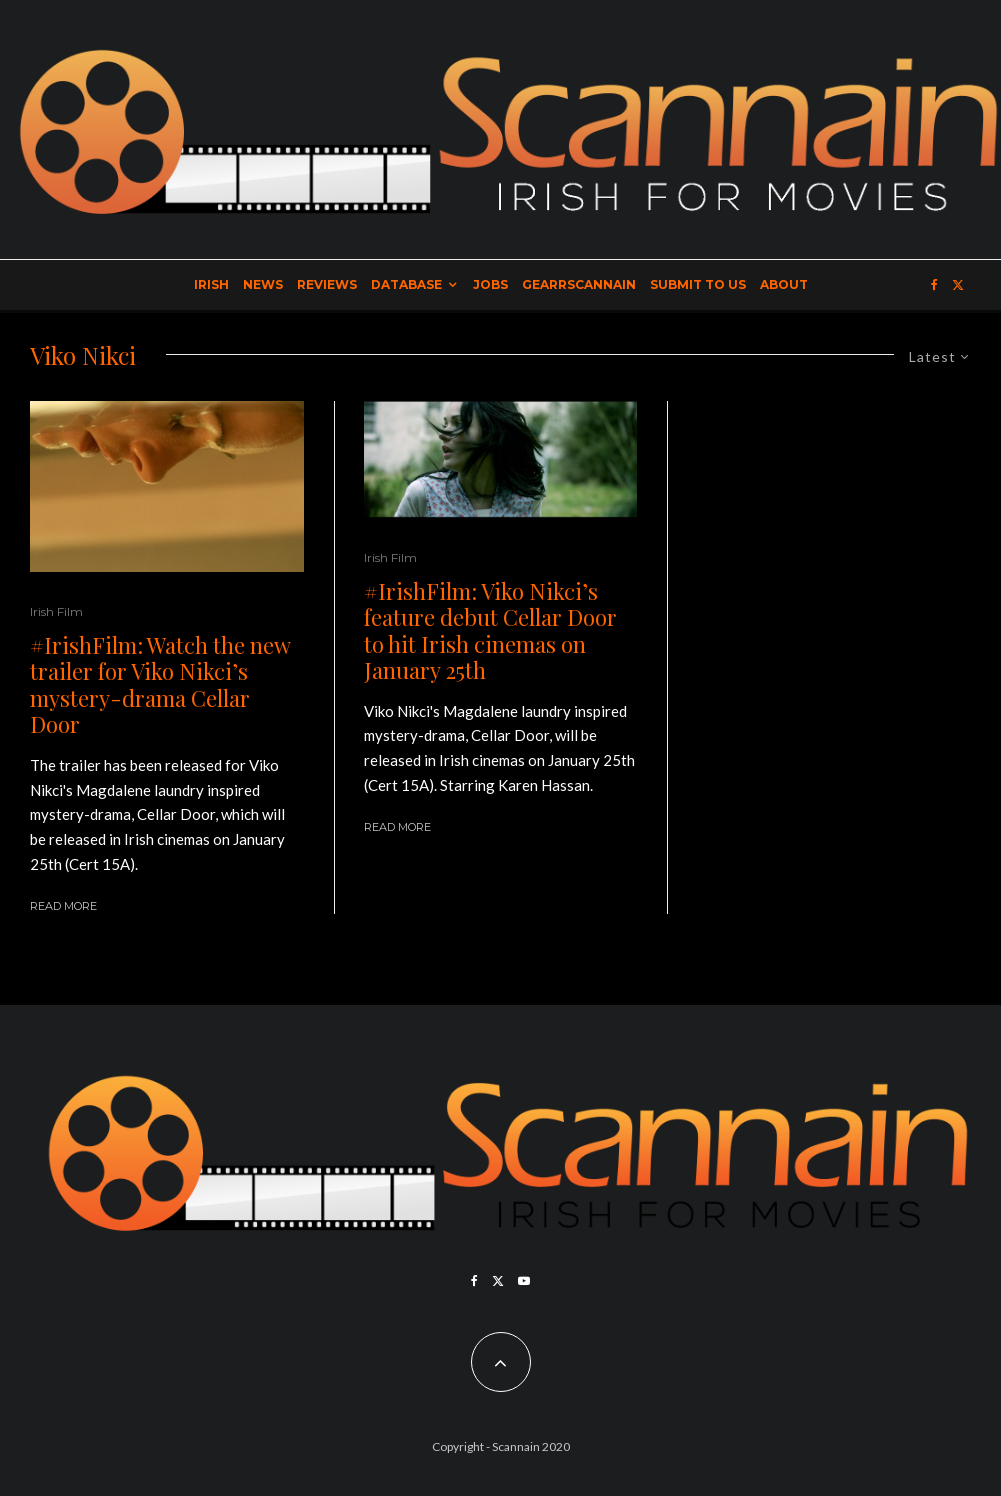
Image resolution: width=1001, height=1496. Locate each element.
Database (406, 284)
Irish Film (56, 611)
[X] (958, 285)
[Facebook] (934, 285)
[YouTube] (524, 1281)
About (784, 284)
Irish (211, 284)
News (263, 284)
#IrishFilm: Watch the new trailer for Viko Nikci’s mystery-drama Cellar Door (160, 685)
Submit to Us (698, 284)
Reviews (327, 284)
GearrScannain (579, 284)
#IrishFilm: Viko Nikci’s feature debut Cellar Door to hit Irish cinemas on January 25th (490, 631)
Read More (63, 906)
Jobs (490, 284)
